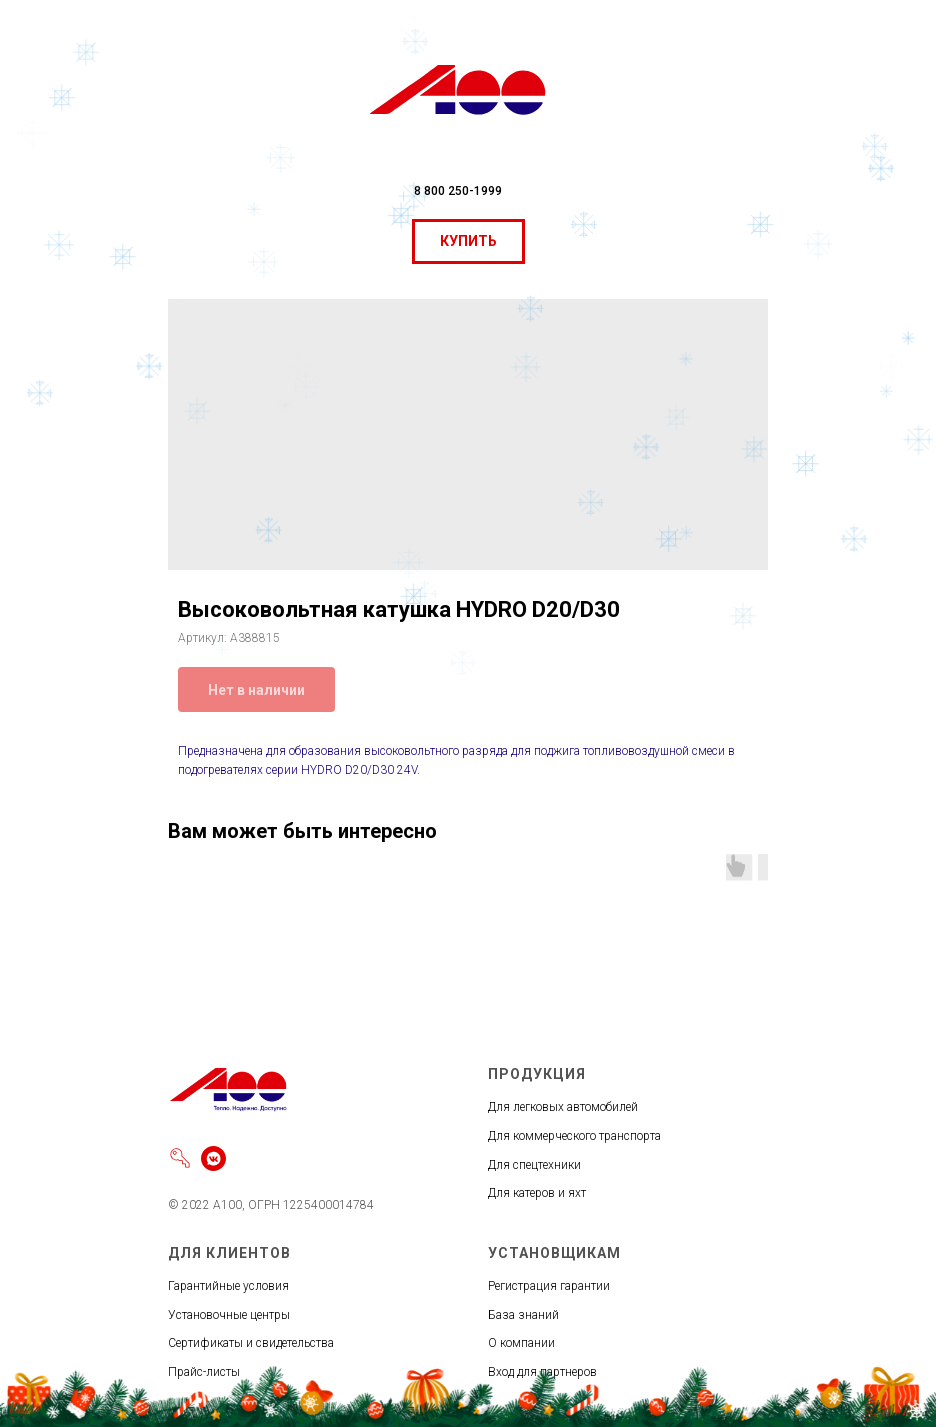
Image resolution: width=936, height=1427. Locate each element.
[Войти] (180, 1158)
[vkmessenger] (213, 1158)
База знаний (523, 1315)
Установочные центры (229, 1315)
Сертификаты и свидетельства (251, 1343)
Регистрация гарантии (549, 1286)
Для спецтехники (534, 1165)
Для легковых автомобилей (563, 1107)
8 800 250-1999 (458, 191)
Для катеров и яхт (537, 1193)
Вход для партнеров (542, 1372)
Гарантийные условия (228, 1286)
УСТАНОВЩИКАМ (554, 1253)
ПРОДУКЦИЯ (537, 1074)
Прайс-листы (204, 1372)
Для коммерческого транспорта (574, 1136)
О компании (521, 1343)
